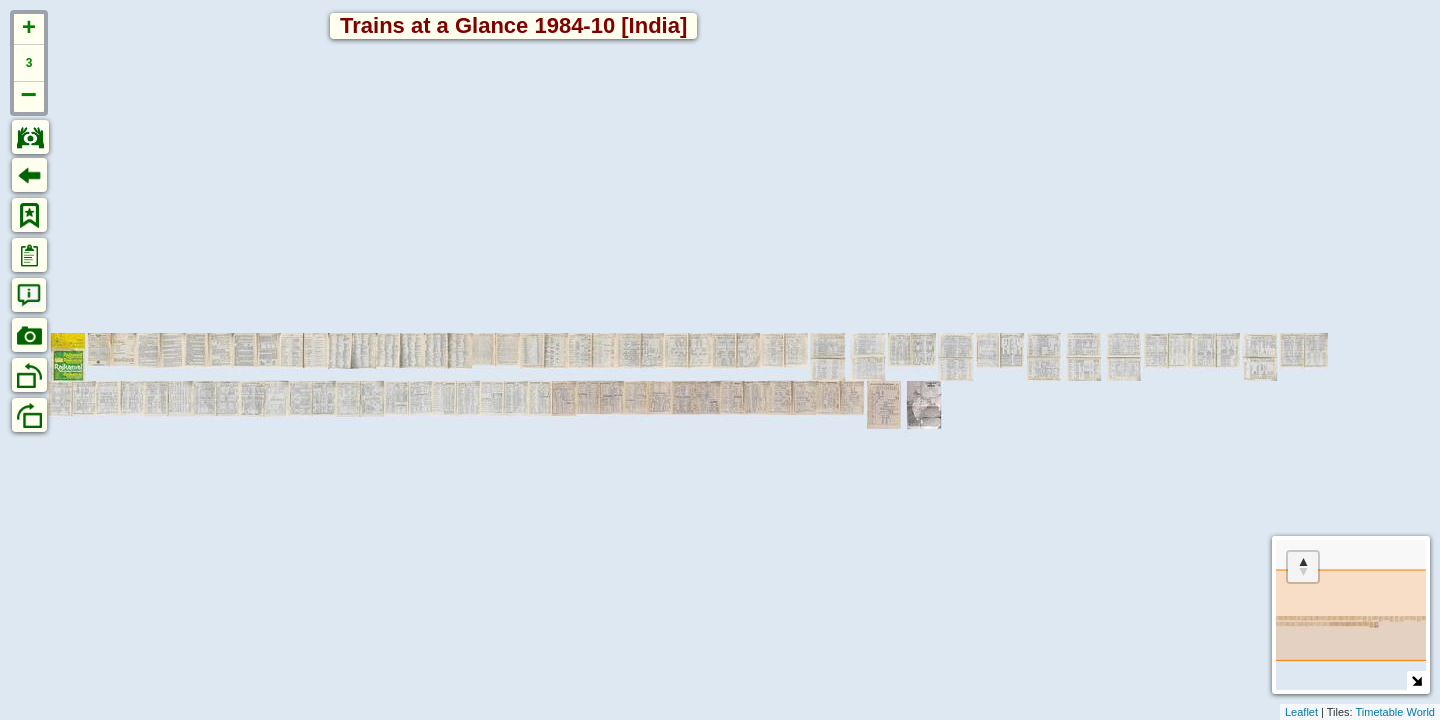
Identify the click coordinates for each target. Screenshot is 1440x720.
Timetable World (1395, 712)
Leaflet (1301, 712)
